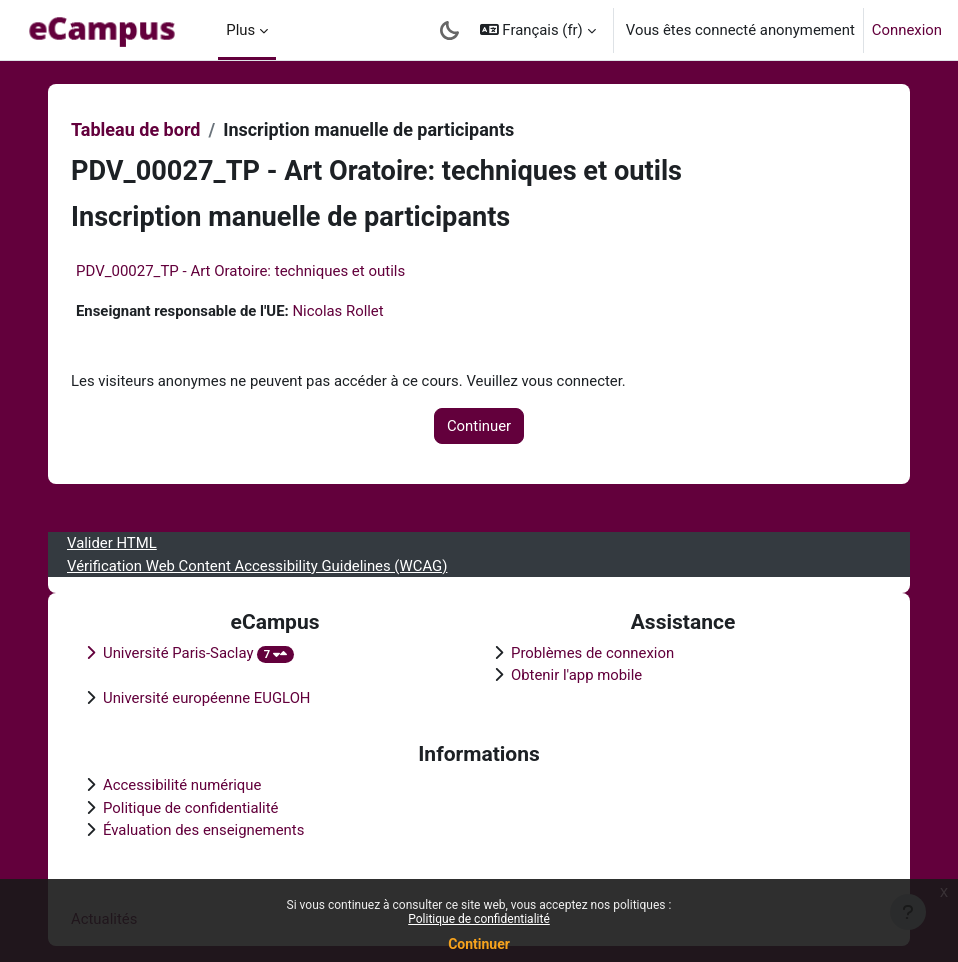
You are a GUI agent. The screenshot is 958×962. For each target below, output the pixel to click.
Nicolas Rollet (337, 311)
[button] (538, 30)
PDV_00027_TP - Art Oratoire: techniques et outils (240, 271)
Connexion (907, 30)
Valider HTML (112, 543)
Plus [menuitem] (240, 30)
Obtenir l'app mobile (576, 675)
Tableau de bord (135, 129)
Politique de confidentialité (479, 919)
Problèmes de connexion (592, 653)
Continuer (479, 944)
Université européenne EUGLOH (206, 698)
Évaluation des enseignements (203, 830)
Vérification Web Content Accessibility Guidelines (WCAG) (257, 566)
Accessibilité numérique (182, 785)
